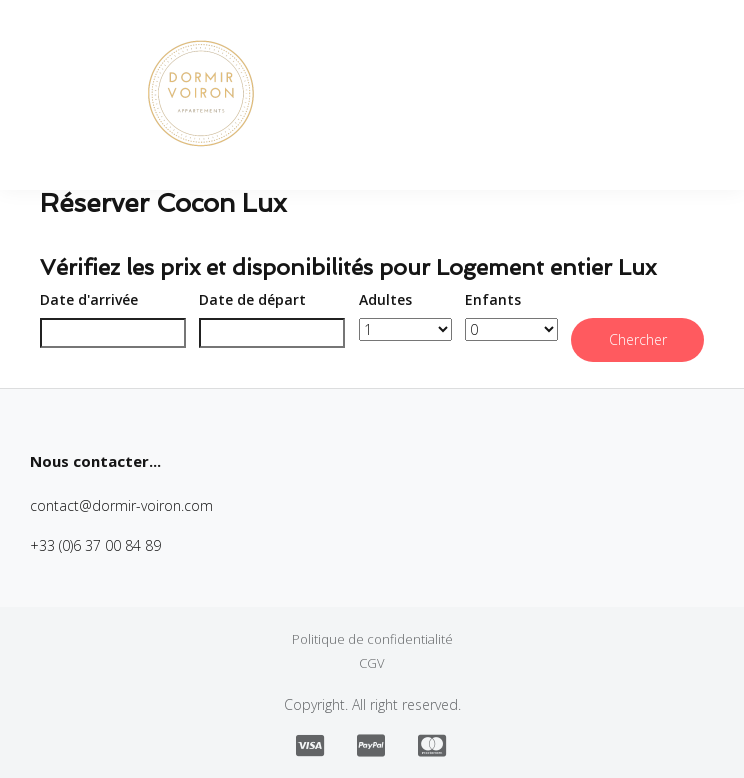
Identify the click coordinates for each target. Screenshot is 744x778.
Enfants (493, 299)
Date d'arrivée (89, 299)
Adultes (385, 299)
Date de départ (252, 299)
